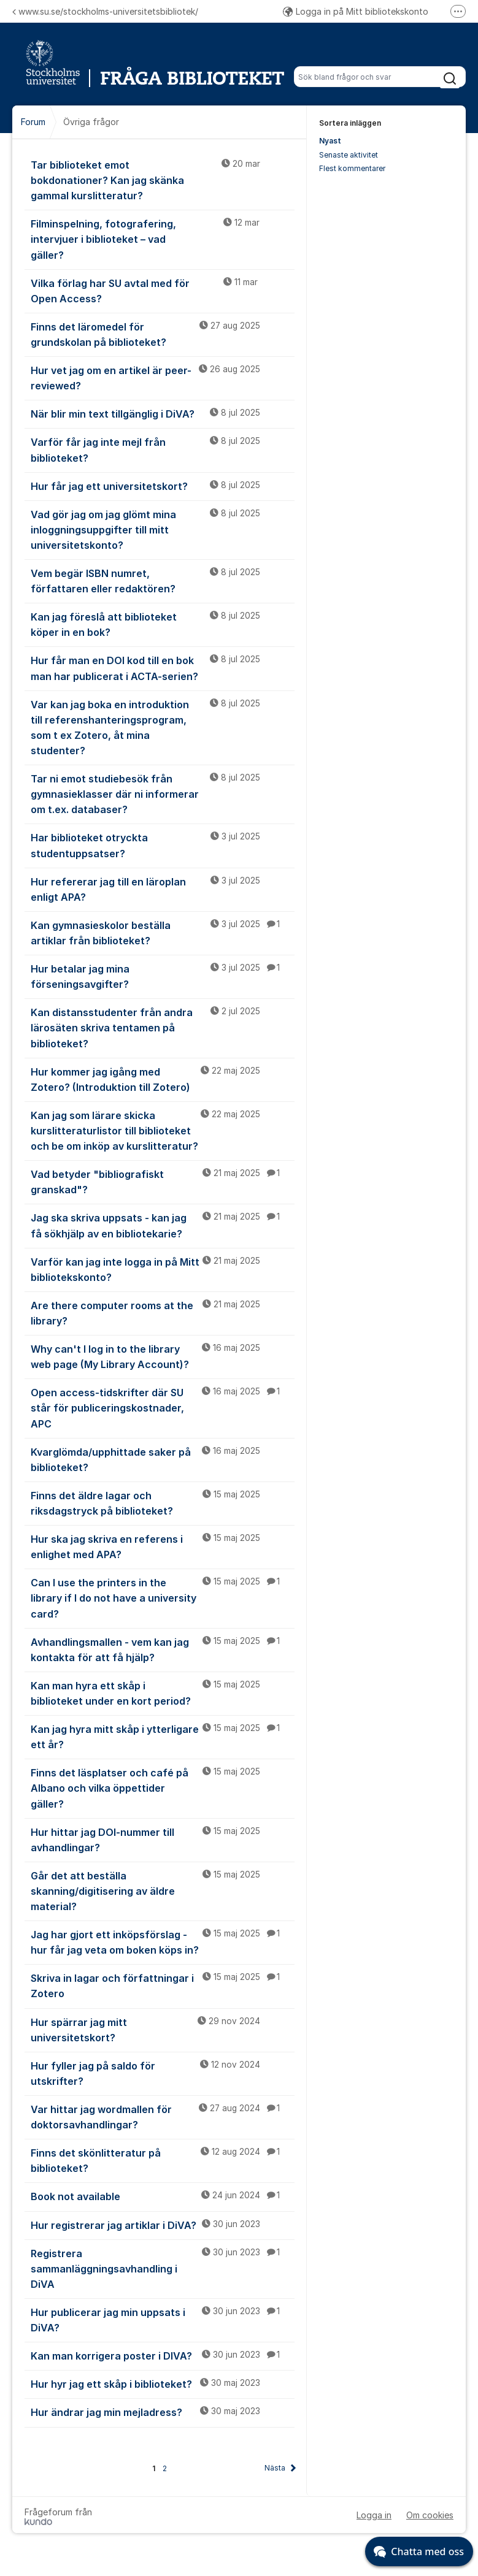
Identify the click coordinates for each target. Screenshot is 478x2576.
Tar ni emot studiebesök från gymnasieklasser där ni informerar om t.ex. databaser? (163, 793)
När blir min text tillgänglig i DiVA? (163, 413)
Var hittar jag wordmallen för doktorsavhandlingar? (163, 2116)
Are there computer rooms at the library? (163, 1312)
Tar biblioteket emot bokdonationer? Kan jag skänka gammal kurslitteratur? (163, 180)
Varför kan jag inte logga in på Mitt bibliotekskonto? (163, 1269)
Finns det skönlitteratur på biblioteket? (163, 2160)
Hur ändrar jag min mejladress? (163, 2411)
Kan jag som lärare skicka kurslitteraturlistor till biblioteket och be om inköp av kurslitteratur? (163, 1130)
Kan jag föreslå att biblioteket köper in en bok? (163, 624)
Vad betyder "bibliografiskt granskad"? (163, 1181)
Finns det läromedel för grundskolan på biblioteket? (163, 333)
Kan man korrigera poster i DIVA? (163, 2355)
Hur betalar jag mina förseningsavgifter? (163, 975)
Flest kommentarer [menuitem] (352, 168)
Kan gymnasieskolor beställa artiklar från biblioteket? (163, 932)
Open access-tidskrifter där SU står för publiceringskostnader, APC (163, 1407)
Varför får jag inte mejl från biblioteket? (163, 449)
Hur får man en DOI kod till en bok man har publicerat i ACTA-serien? (163, 667)
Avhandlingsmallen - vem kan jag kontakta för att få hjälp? (163, 1649)
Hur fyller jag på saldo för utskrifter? (163, 2072)
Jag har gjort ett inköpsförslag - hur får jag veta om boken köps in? (163, 1941)
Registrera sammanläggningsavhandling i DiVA (163, 2268)
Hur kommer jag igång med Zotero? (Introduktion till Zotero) (163, 1078)
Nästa (274, 2467)
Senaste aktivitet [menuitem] (348, 154)
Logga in (374, 2515)
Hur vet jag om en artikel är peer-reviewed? (163, 377)
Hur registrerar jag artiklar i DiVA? (163, 2224)
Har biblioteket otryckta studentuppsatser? (163, 844)
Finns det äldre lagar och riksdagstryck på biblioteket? (163, 1502)
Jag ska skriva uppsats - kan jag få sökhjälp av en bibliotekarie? (163, 1224)
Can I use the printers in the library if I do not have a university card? (163, 1597)
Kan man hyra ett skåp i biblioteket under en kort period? (163, 1692)
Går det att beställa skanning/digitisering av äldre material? (163, 1890)
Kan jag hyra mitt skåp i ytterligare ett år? (163, 1736)
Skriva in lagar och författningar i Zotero (163, 1985)
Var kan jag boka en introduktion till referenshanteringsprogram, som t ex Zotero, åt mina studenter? (163, 727)
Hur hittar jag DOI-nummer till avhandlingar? (163, 1839)
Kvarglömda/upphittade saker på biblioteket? (163, 1459)
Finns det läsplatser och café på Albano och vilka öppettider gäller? (163, 1787)
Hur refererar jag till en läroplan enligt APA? (163, 888)
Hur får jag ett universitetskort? (163, 485)
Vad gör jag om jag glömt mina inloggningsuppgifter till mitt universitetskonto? (163, 529)
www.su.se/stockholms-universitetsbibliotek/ (105, 11)
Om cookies (429, 2515)
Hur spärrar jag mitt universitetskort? (163, 2029)
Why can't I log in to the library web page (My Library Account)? (163, 1356)
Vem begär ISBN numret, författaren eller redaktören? (163, 580)
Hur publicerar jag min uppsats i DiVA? (163, 2319)
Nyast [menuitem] (330, 140)
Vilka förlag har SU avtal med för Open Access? (163, 290)
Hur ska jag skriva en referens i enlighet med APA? (163, 1546)
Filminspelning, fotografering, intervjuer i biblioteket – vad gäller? (163, 238)
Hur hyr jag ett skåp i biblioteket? (163, 2383)
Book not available (163, 2196)
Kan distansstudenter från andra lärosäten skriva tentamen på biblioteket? (163, 1027)
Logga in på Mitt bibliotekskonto (355, 11)
